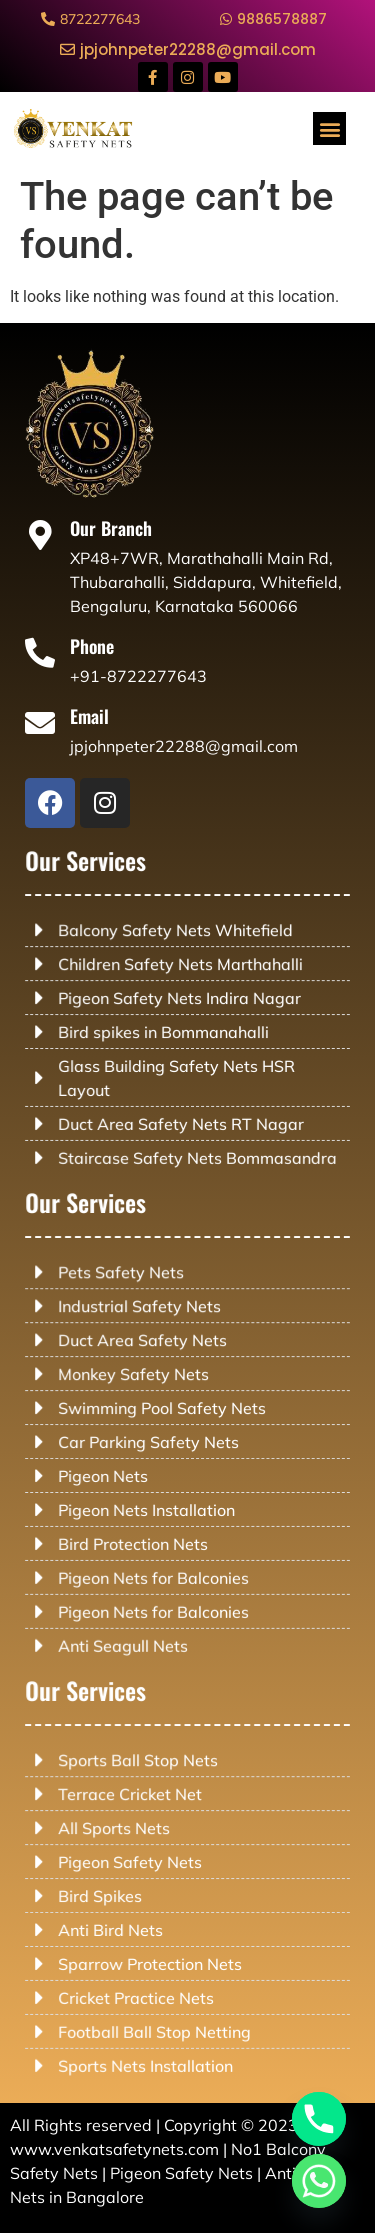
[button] (329, 128)
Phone (104, 648)
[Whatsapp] (319, 2181)
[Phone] (58, 654)
